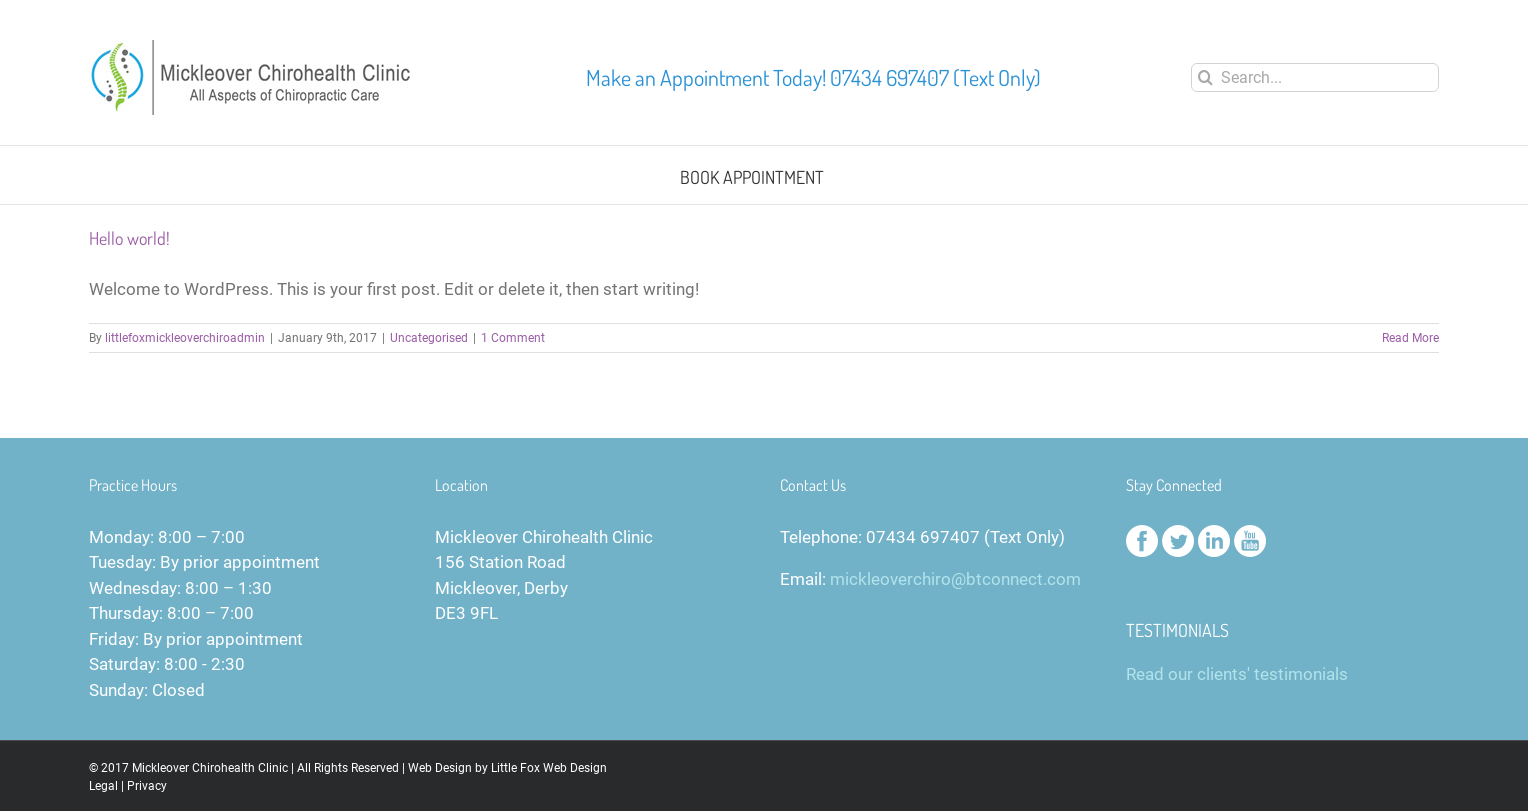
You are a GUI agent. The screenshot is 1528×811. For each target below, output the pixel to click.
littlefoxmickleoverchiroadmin (185, 338)
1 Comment (513, 338)
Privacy (147, 786)
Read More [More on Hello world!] (1410, 338)
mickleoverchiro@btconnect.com (955, 579)
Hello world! (129, 238)
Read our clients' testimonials (1237, 674)
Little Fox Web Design (549, 768)
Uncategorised (429, 338)
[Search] (1205, 77)
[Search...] (1315, 77)
